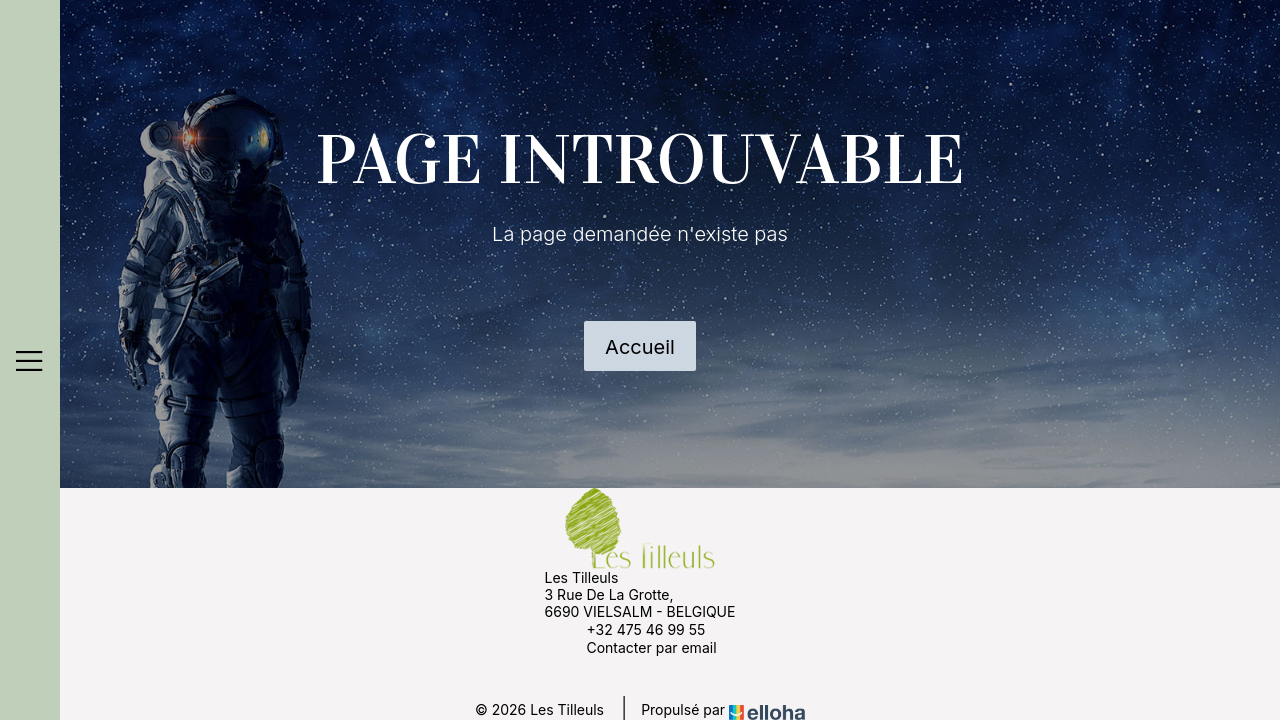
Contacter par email (639, 647)
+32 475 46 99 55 (634, 629)
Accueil (640, 347)
